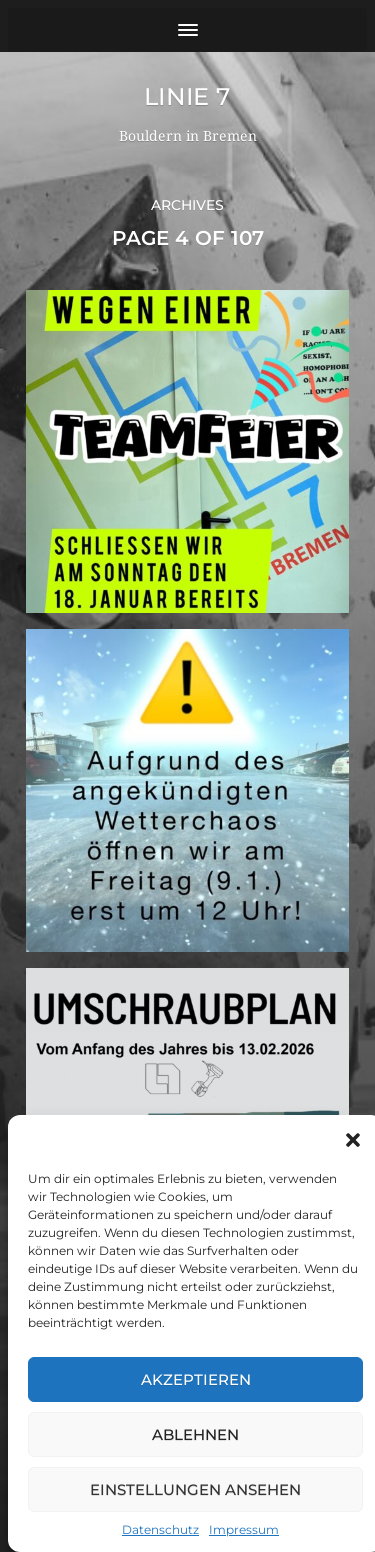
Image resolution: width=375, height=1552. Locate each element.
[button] (353, 1140)
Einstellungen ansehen (195, 1489)
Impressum (244, 1529)
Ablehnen (195, 1434)
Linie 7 (187, 96)
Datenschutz (160, 1529)
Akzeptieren (196, 1379)
